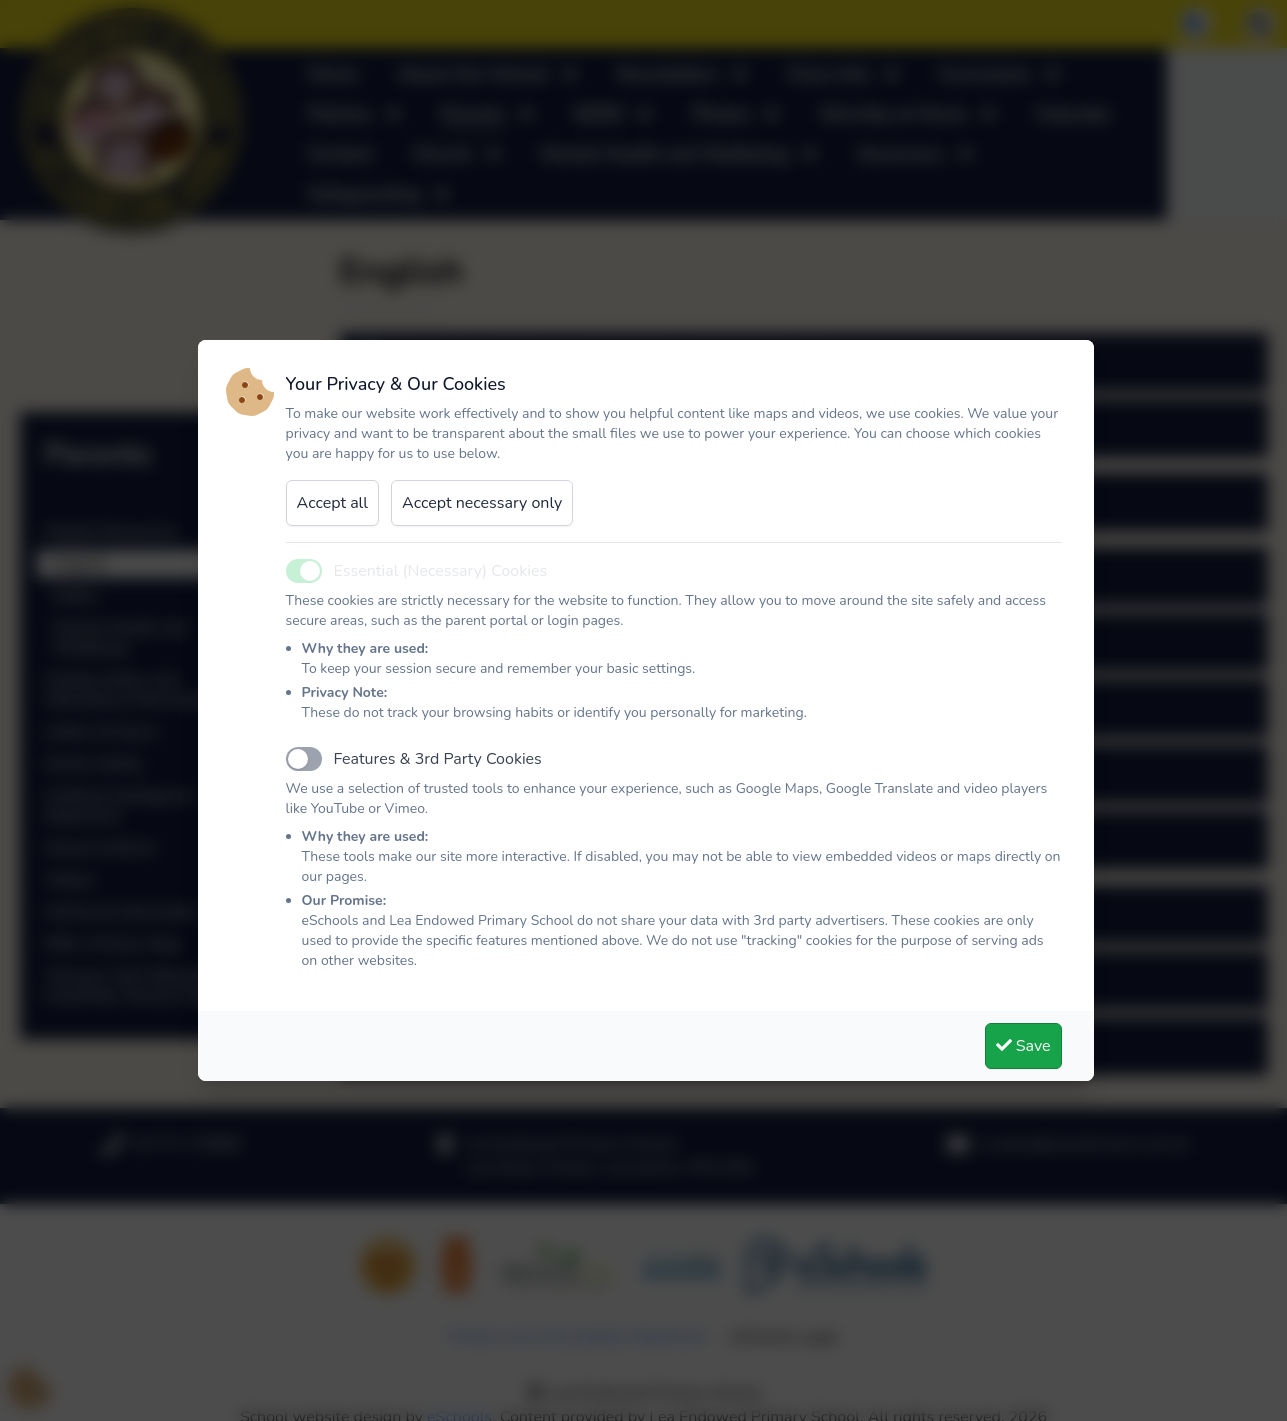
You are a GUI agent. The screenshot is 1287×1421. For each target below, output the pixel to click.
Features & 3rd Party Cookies (438, 759)
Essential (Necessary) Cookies (441, 571)
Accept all (333, 503)
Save (1023, 1046)
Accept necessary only (482, 503)
